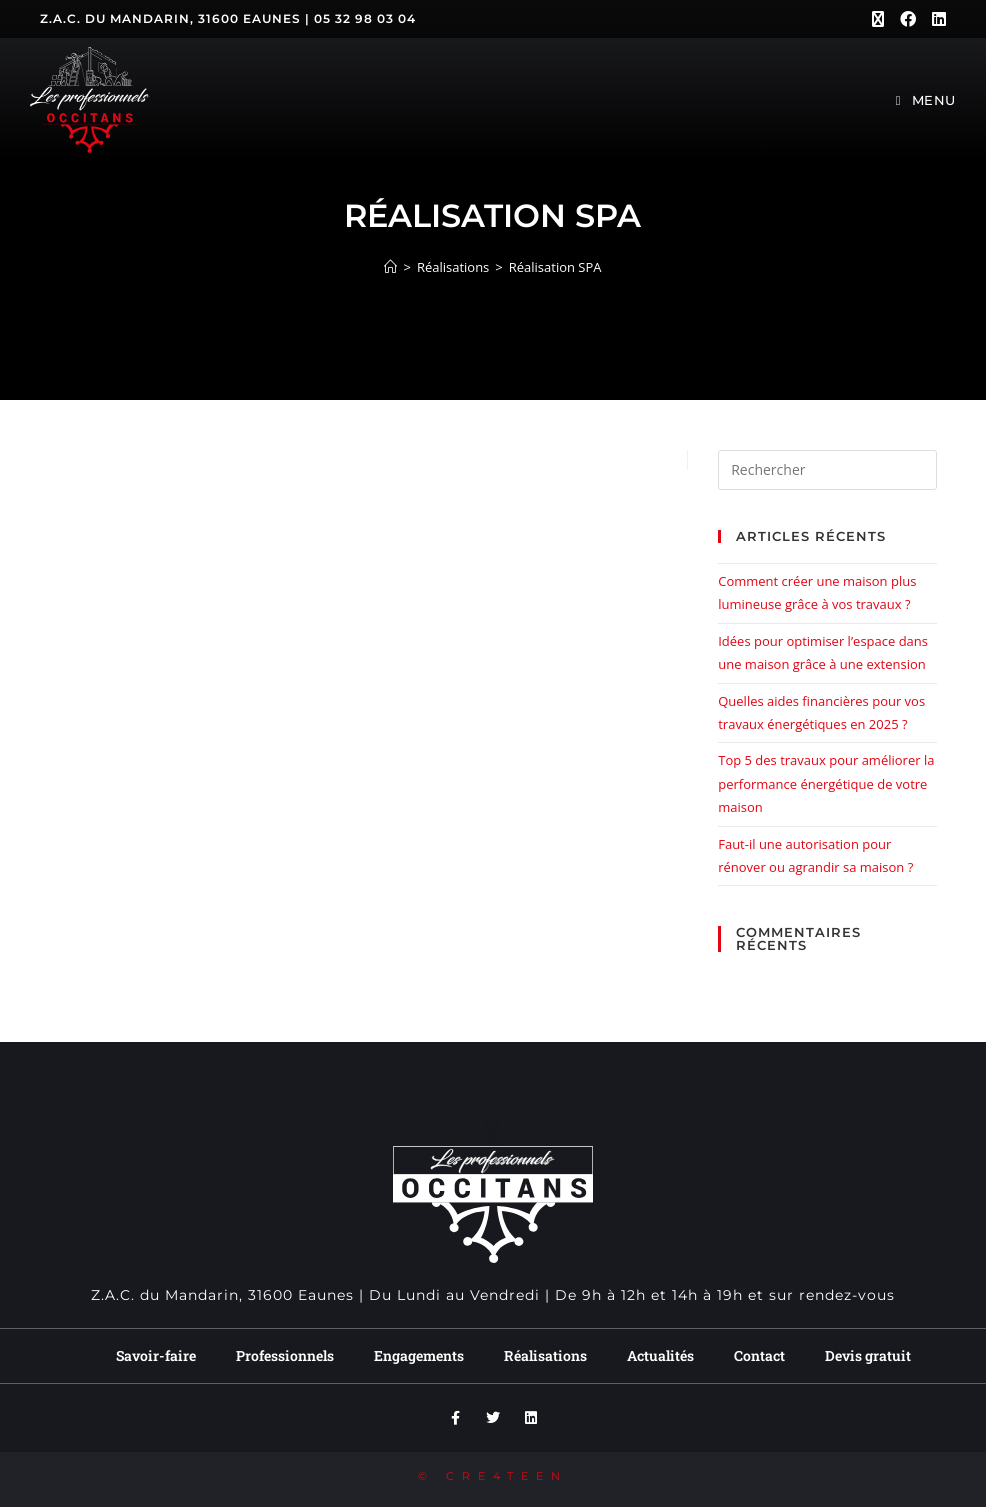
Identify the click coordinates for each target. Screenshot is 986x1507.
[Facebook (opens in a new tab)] (908, 19)
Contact (759, 1355)
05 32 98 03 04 (365, 18)
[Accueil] (390, 267)
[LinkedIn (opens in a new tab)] (935, 19)
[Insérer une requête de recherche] (827, 470)
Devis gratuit (868, 1355)
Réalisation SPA (555, 267)
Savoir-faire (156, 1355)
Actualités (660, 1355)
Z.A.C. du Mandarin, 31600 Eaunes (170, 18)
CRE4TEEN (507, 1476)
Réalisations (545, 1355)
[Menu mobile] (926, 100)
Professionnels (285, 1355)
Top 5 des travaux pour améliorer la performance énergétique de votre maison (826, 783)
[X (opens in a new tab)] (878, 19)
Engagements (419, 1355)
